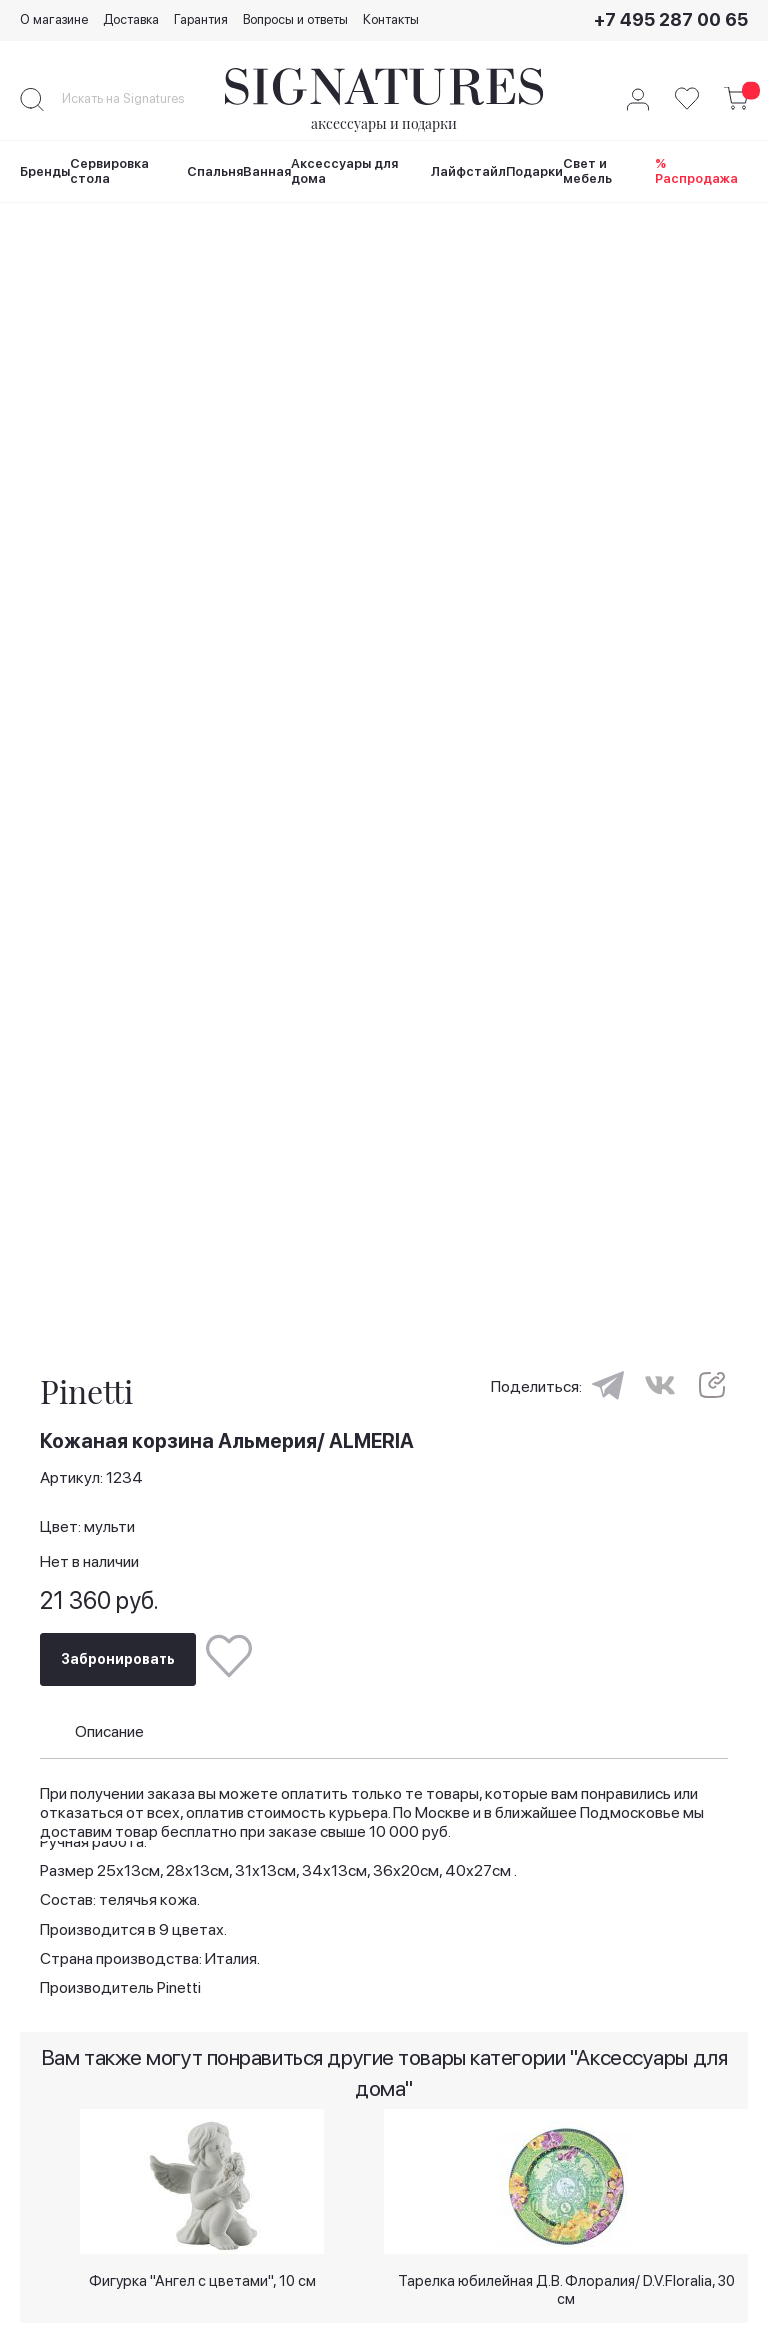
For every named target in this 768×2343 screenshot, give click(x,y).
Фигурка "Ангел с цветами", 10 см (202, 2279)
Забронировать (118, 1656)
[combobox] (140, 99)
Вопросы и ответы (295, 19)
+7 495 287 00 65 (671, 19)
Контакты (391, 19)
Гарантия (201, 19)
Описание (109, 1727)
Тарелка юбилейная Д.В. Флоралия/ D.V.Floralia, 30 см (566, 2286)
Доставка (131, 19)
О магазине (54, 19)
